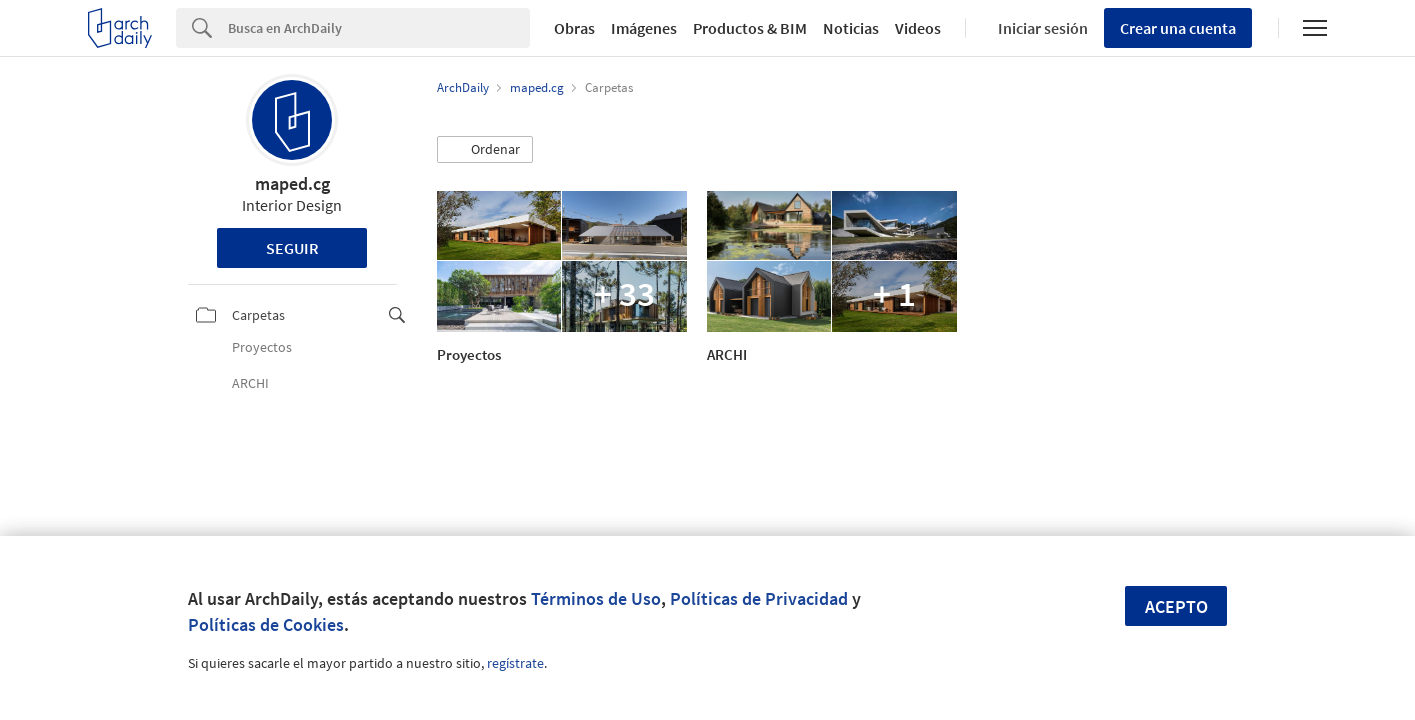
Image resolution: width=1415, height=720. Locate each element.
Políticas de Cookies (266, 624)
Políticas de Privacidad (759, 598)
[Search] (379, 28)
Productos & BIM (750, 28)
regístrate (515, 663)
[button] (485, 150)
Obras (574, 28)
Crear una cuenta (1178, 28)
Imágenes (644, 28)
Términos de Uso (596, 598)
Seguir (292, 248)
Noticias (851, 28)
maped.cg (292, 183)
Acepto (1176, 606)
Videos (918, 28)
